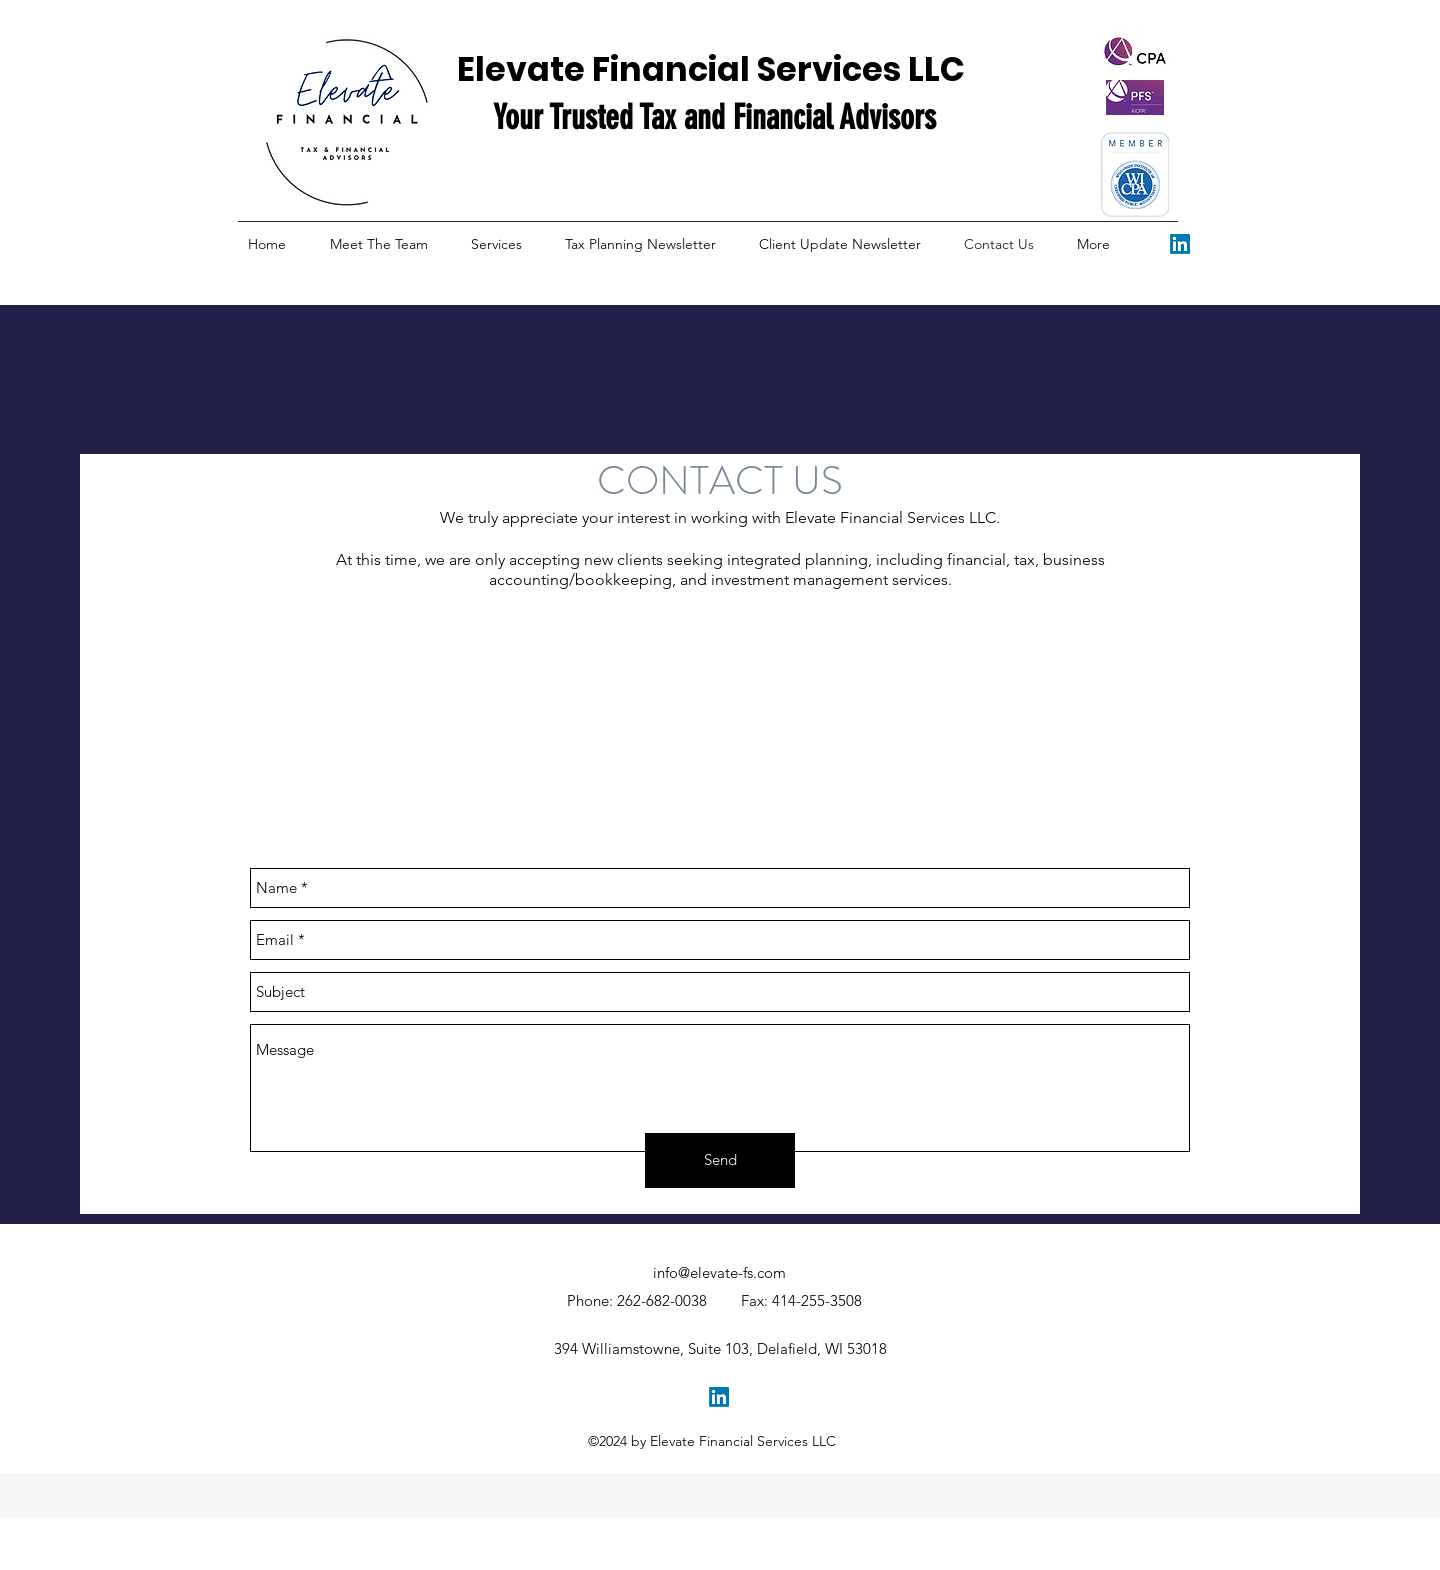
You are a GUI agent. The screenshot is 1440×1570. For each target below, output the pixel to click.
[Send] (720, 1160)
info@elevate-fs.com (719, 1272)
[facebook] (1180, 244)
